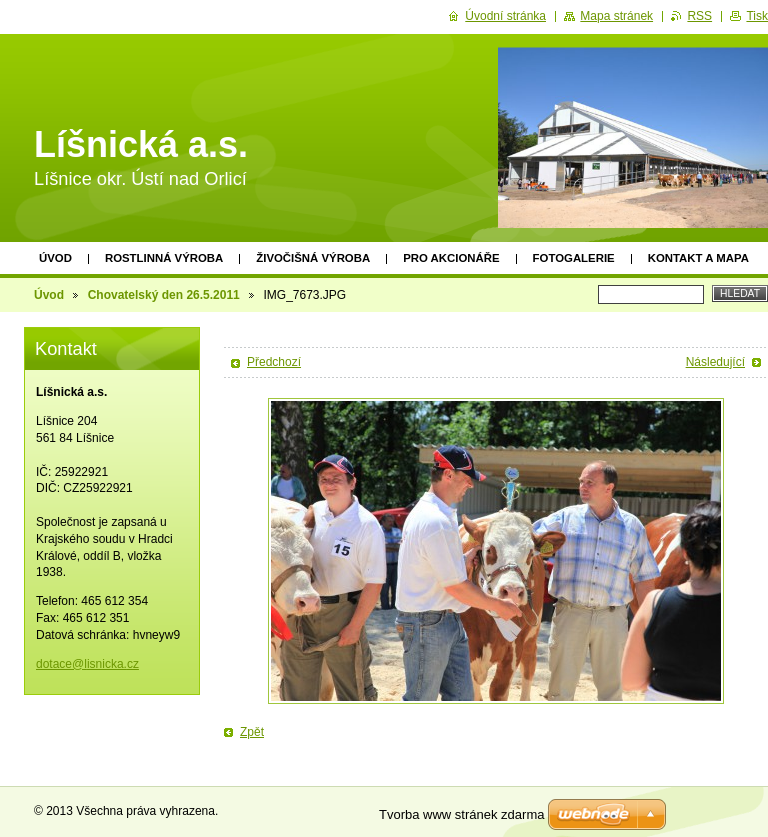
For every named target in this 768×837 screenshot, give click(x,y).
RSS (699, 16)
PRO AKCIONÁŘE (451, 258)
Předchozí (274, 362)
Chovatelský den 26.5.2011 (164, 295)
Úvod (55, 258)
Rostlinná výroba (164, 258)
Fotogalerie (574, 258)
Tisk (757, 16)
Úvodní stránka (505, 16)
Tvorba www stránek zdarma (461, 814)
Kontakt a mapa (698, 258)
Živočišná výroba (313, 258)
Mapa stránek (616, 16)
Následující (715, 362)
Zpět (252, 732)
